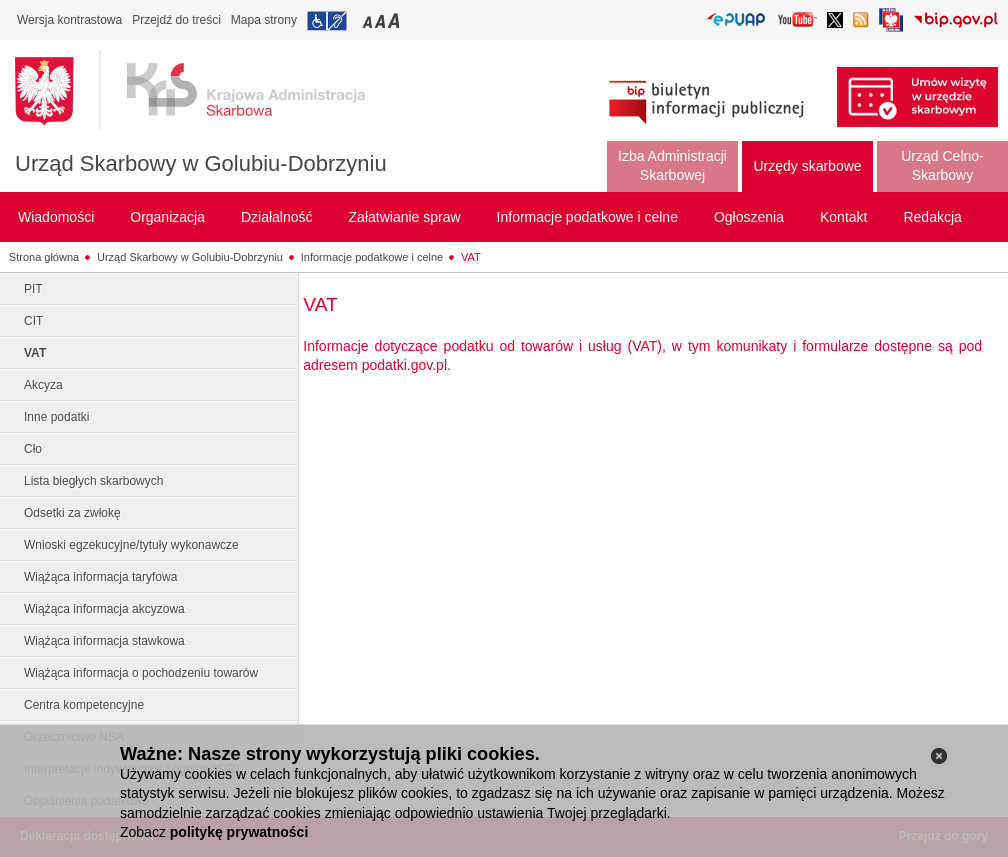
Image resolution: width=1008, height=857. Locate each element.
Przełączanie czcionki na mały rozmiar (369, 20)
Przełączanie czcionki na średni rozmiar (382, 20)
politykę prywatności (239, 832)
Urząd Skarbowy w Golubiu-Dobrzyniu (201, 163)
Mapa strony (264, 20)
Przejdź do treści (176, 20)
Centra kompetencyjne (84, 705)
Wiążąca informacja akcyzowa (104, 609)
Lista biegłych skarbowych (93, 481)
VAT (471, 257)
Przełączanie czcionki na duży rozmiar (395, 20)
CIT (33, 321)
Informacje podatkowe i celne (372, 257)
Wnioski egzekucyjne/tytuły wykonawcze (131, 545)
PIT (33, 289)
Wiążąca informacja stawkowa (104, 641)
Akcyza (43, 385)
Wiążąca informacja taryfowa (100, 577)
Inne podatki (56, 417)
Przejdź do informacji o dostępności (327, 21)
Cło (33, 449)
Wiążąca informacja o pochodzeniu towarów (141, 673)
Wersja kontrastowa (69, 20)
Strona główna (44, 257)
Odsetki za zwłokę (72, 513)
